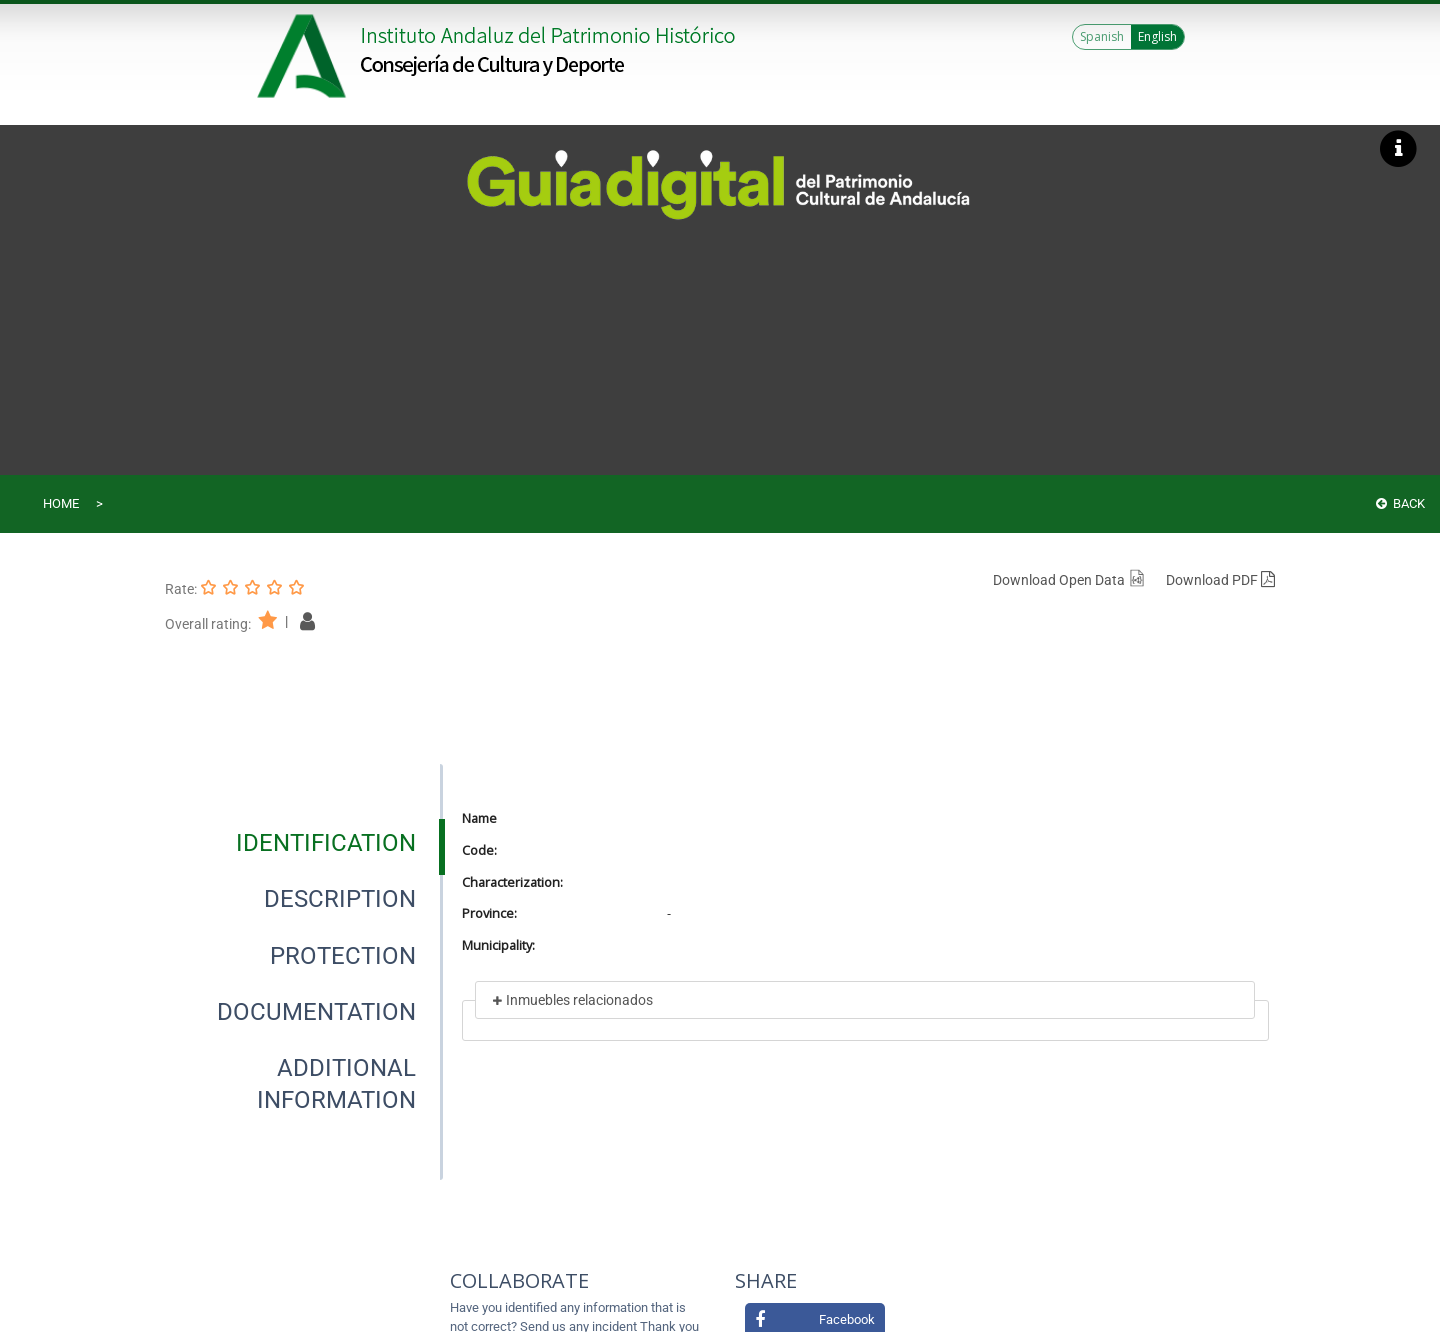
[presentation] (304, 843)
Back (1400, 503)
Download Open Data (1069, 580)
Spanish (1102, 36)
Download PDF (1220, 580)
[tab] (326, 843)
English (1157, 36)
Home (61, 503)
